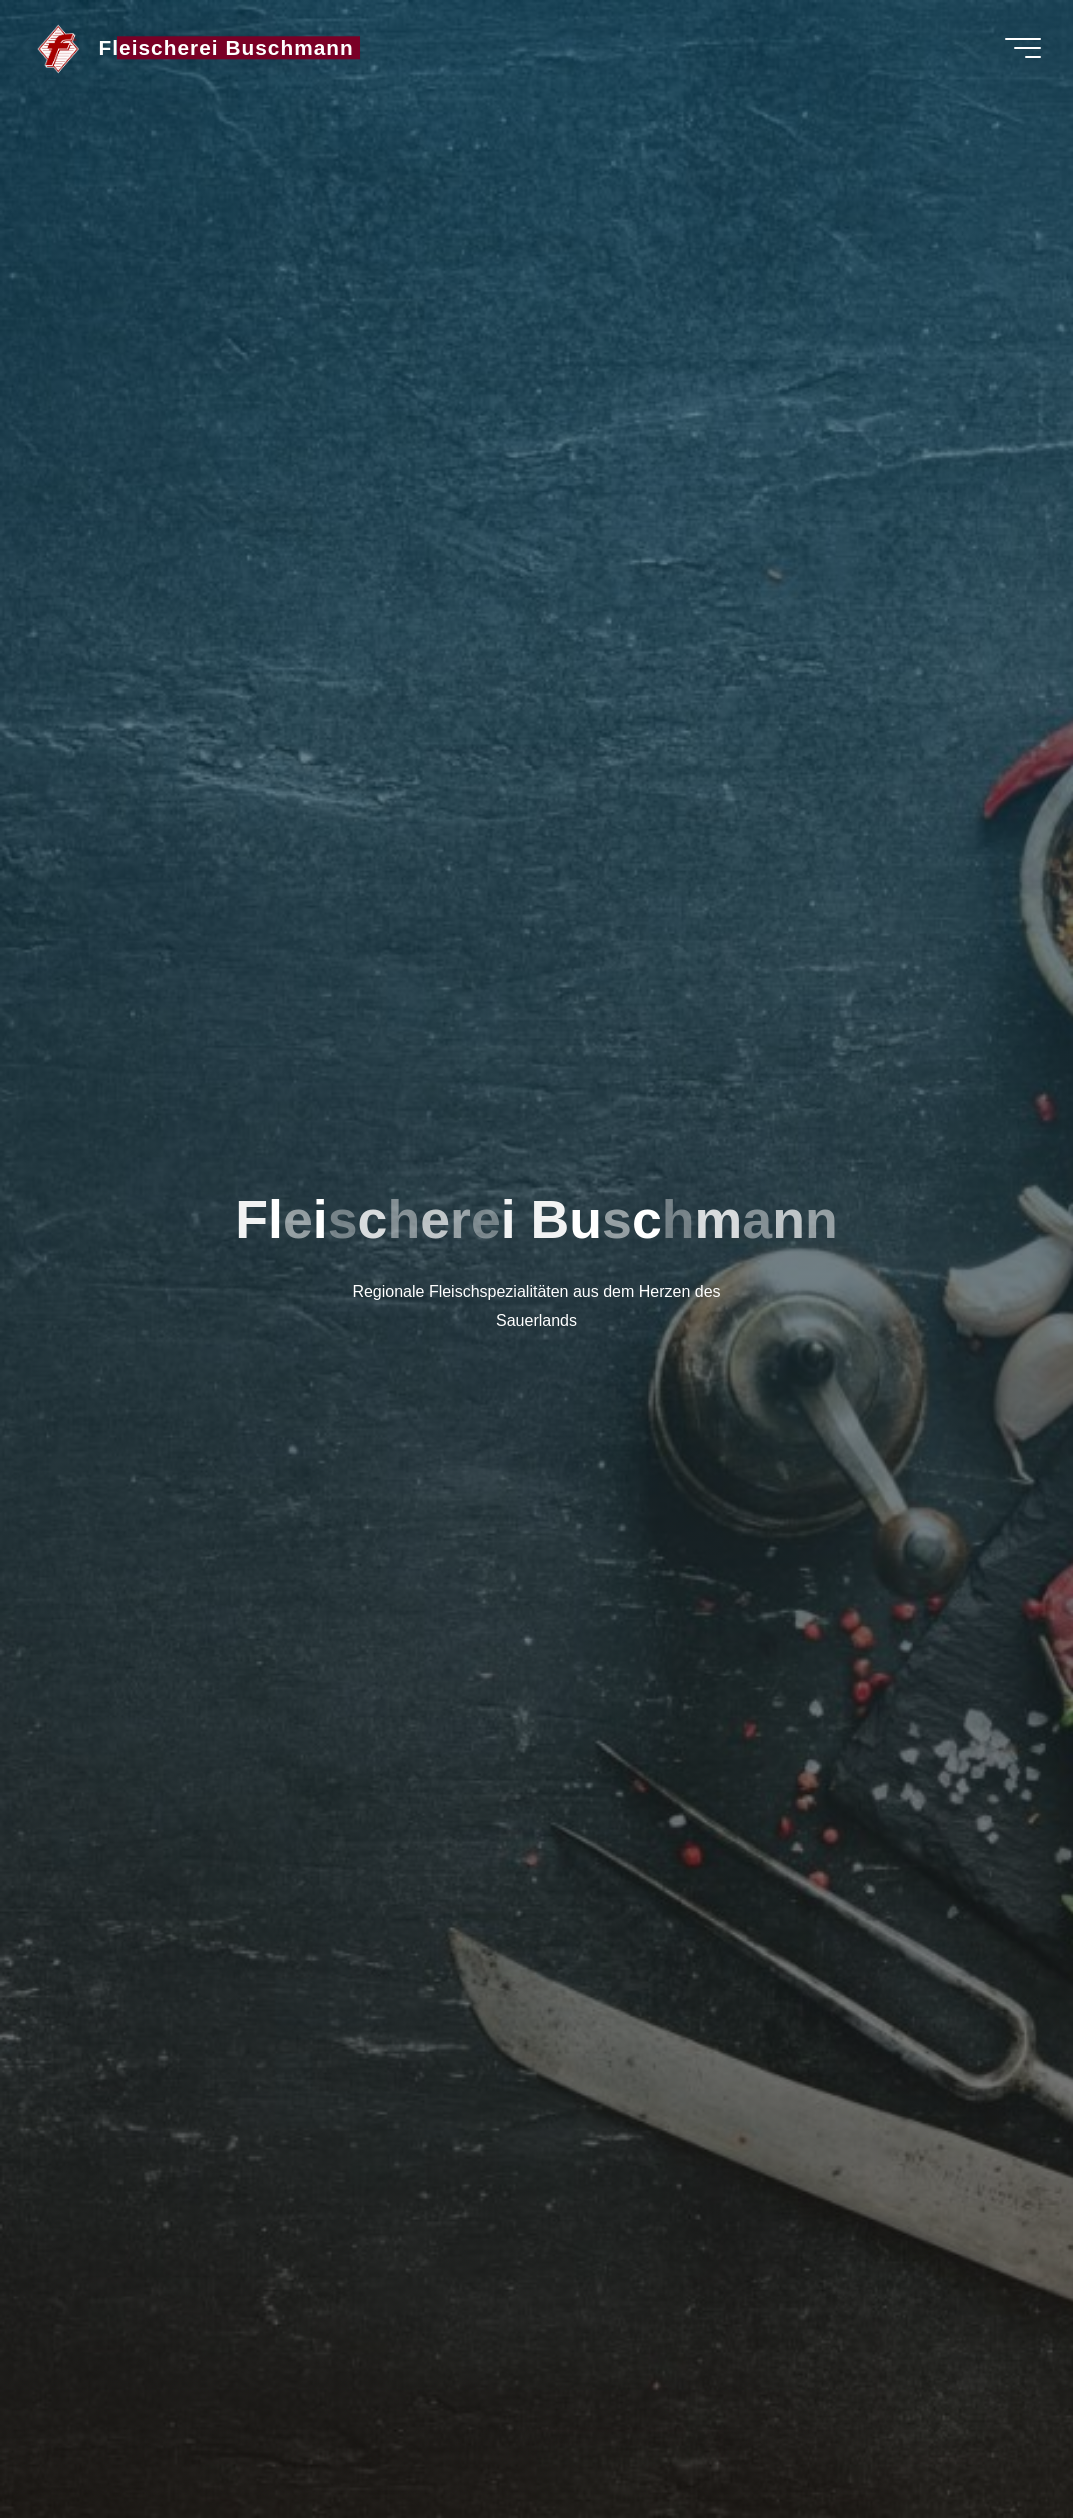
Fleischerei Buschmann (226, 47)
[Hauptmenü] (1023, 48)
